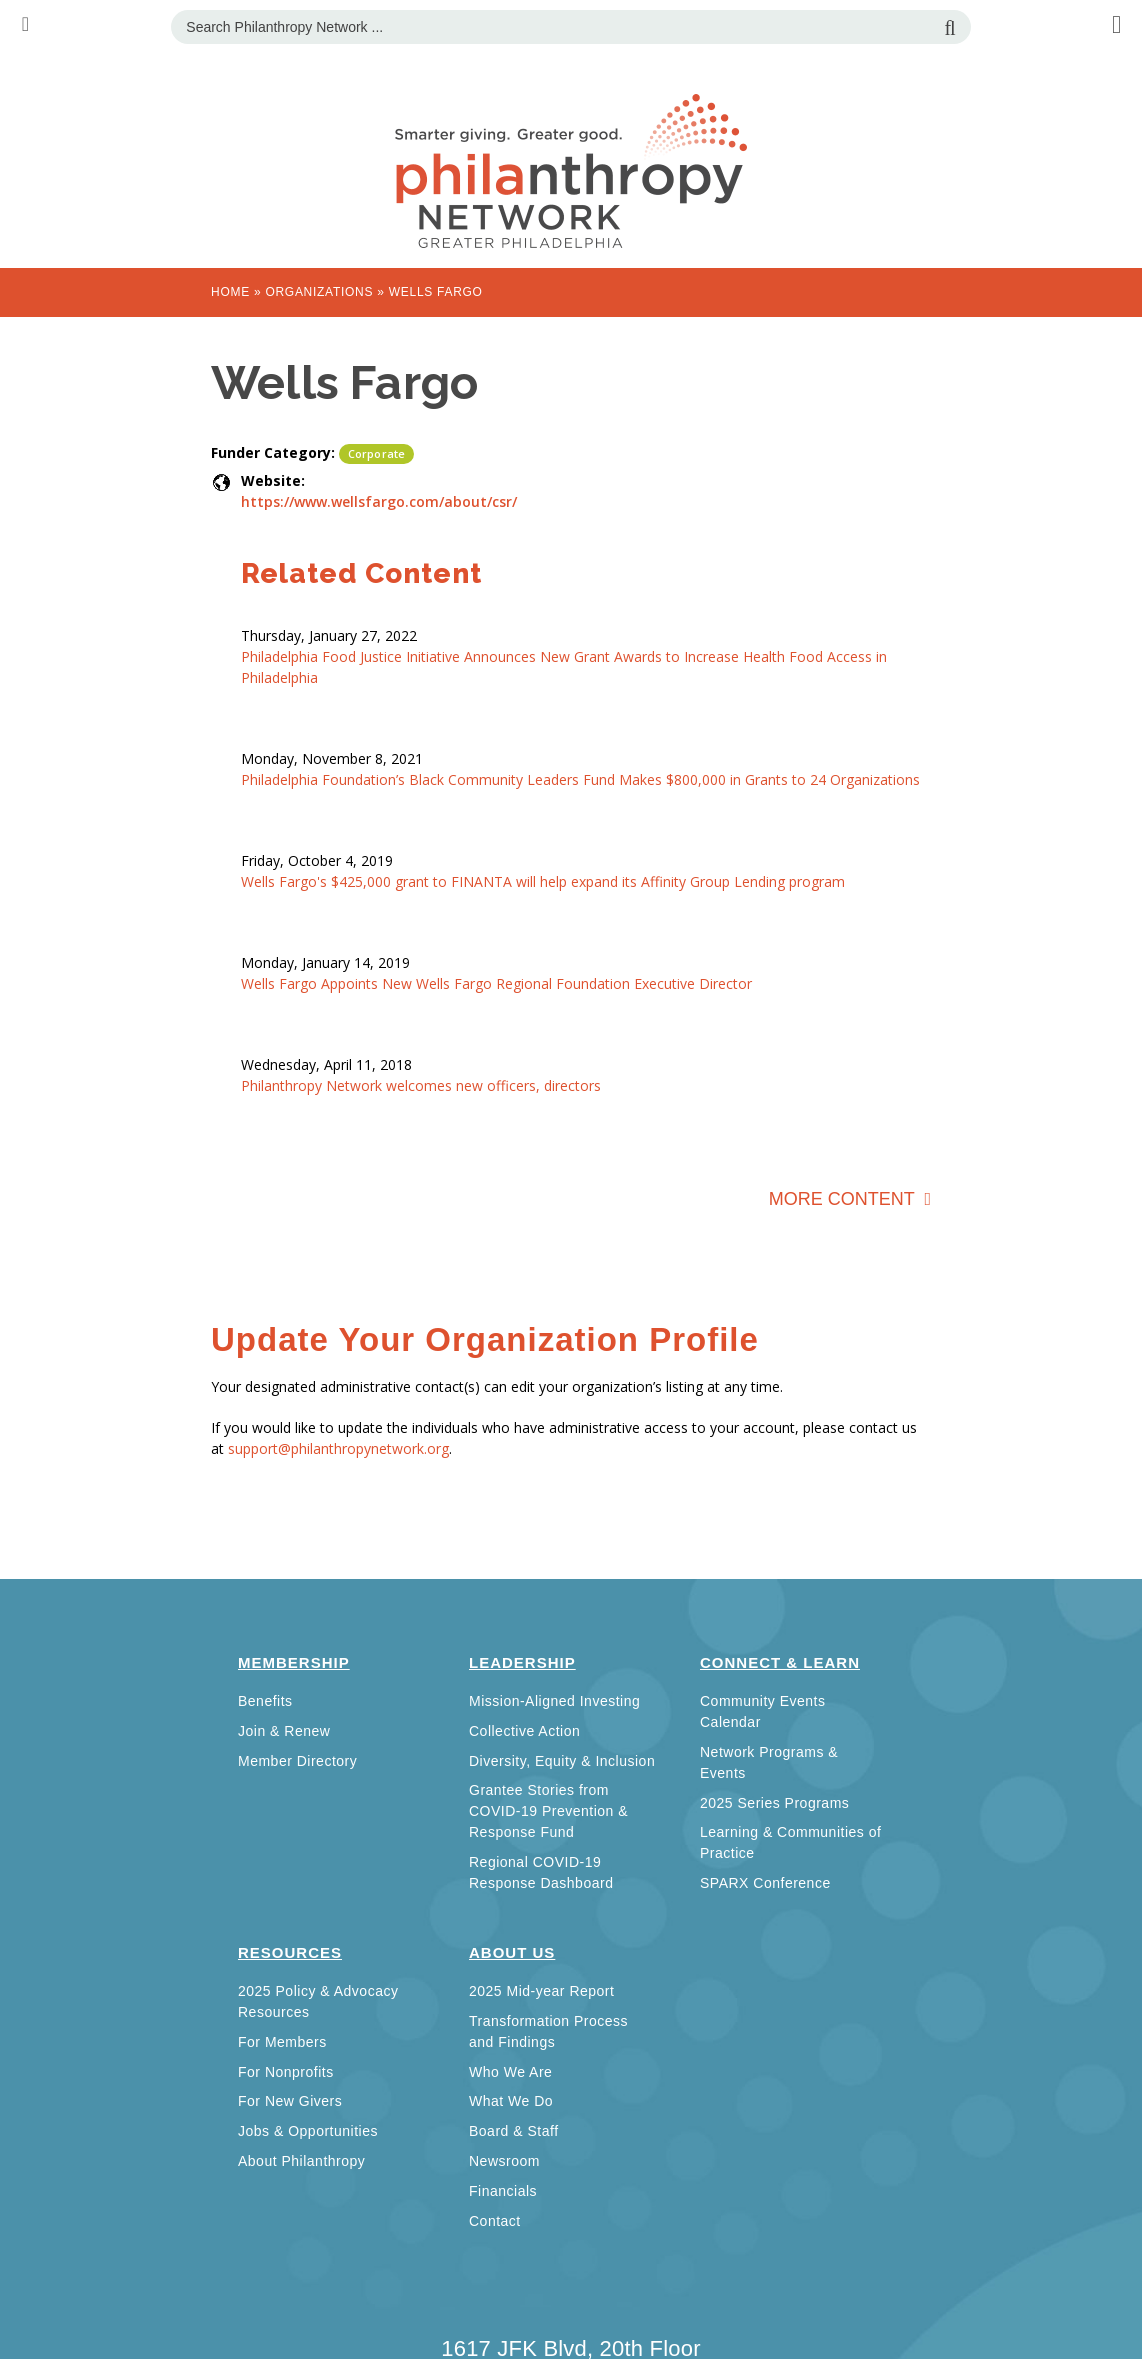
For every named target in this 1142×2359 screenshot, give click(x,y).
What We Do (511, 2101)
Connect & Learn (780, 1662)
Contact (495, 2221)
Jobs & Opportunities (308, 2131)
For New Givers (290, 2101)
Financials (503, 2191)
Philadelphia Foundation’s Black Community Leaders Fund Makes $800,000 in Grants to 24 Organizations (580, 779)
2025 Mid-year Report (541, 1991)
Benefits (265, 1701)
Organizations (319, 292)
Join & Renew (284, 1731)
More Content (844, 1199)
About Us (512, 1952)
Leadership (522, 1662)
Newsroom (504, 2161)
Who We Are (510, 2072)
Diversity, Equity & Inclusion (562, 1761)
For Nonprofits (286, 2072)
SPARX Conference (765, 1883)
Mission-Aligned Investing (554, 1701)
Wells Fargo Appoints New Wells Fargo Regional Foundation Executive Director (496, 983)
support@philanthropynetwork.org (338, 1448)
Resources (290, 1952)
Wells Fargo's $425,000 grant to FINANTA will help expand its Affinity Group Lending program (543, 881)
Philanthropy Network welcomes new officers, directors (421, 1085)
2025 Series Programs (774, 1803)
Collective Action (524, 1731)
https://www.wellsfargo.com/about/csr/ (379, 501)
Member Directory (297, 1761)
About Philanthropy (301, 2161)
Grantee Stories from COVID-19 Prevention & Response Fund (548, 1811)
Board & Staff (514, 2131)
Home (230, 292)
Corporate (376, 453)
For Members (282, 2042)
